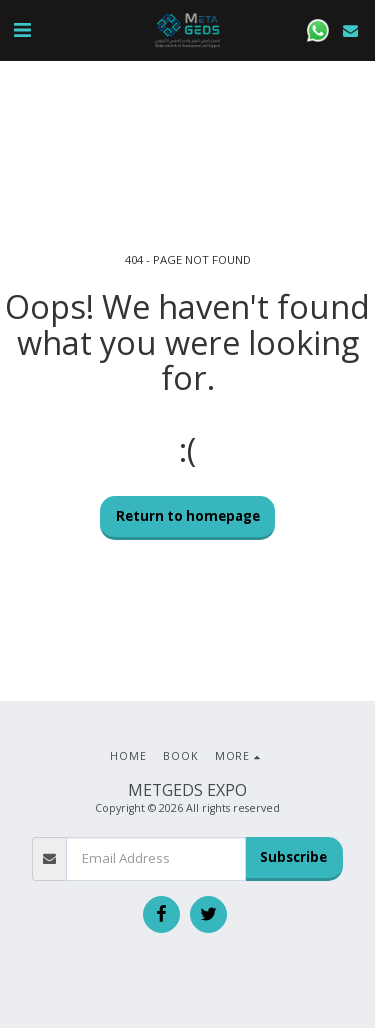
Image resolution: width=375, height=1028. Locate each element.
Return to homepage (188, 516)
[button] (22, 29)
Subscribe (293, 857)
